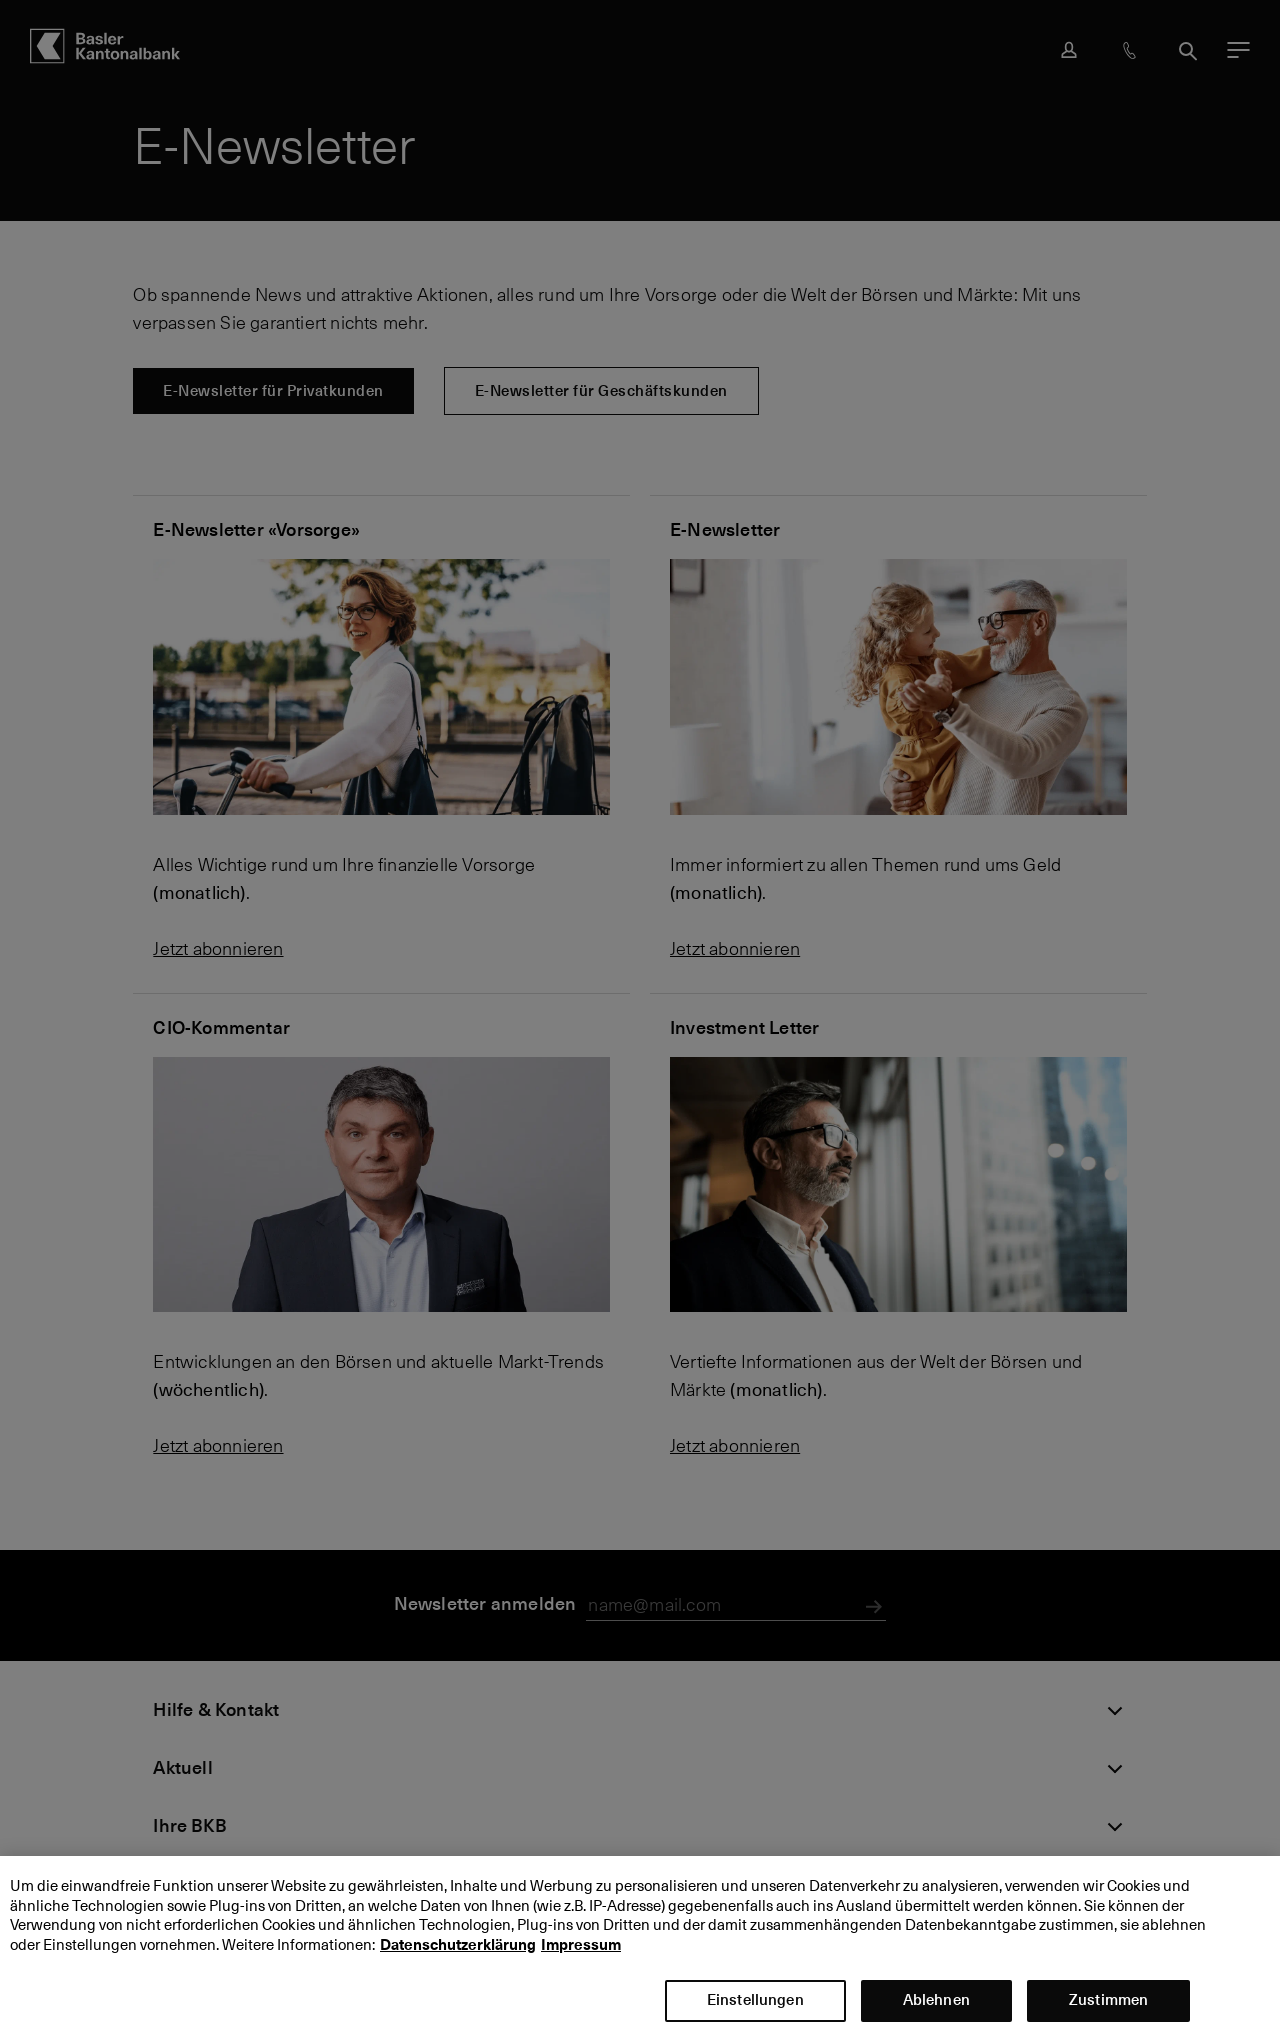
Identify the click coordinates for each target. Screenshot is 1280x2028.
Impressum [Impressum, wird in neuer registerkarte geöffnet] (581, 1956)
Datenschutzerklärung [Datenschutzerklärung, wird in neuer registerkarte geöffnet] (458, 1956)
